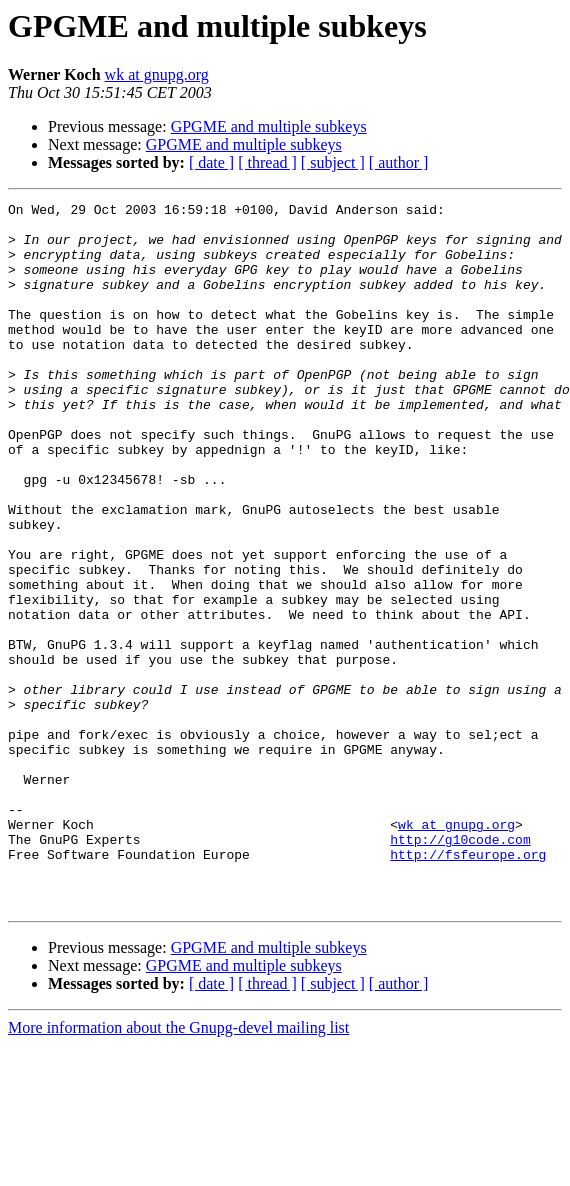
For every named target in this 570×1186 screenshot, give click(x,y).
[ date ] (211, 162)
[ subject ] (333, 162)
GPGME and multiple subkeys (269, 126)
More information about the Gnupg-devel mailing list (178, 1168)
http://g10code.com (460, 968)
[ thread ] (267, 162)
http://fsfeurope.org (468, 986)
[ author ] (399, 162)
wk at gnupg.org (157, 74)
